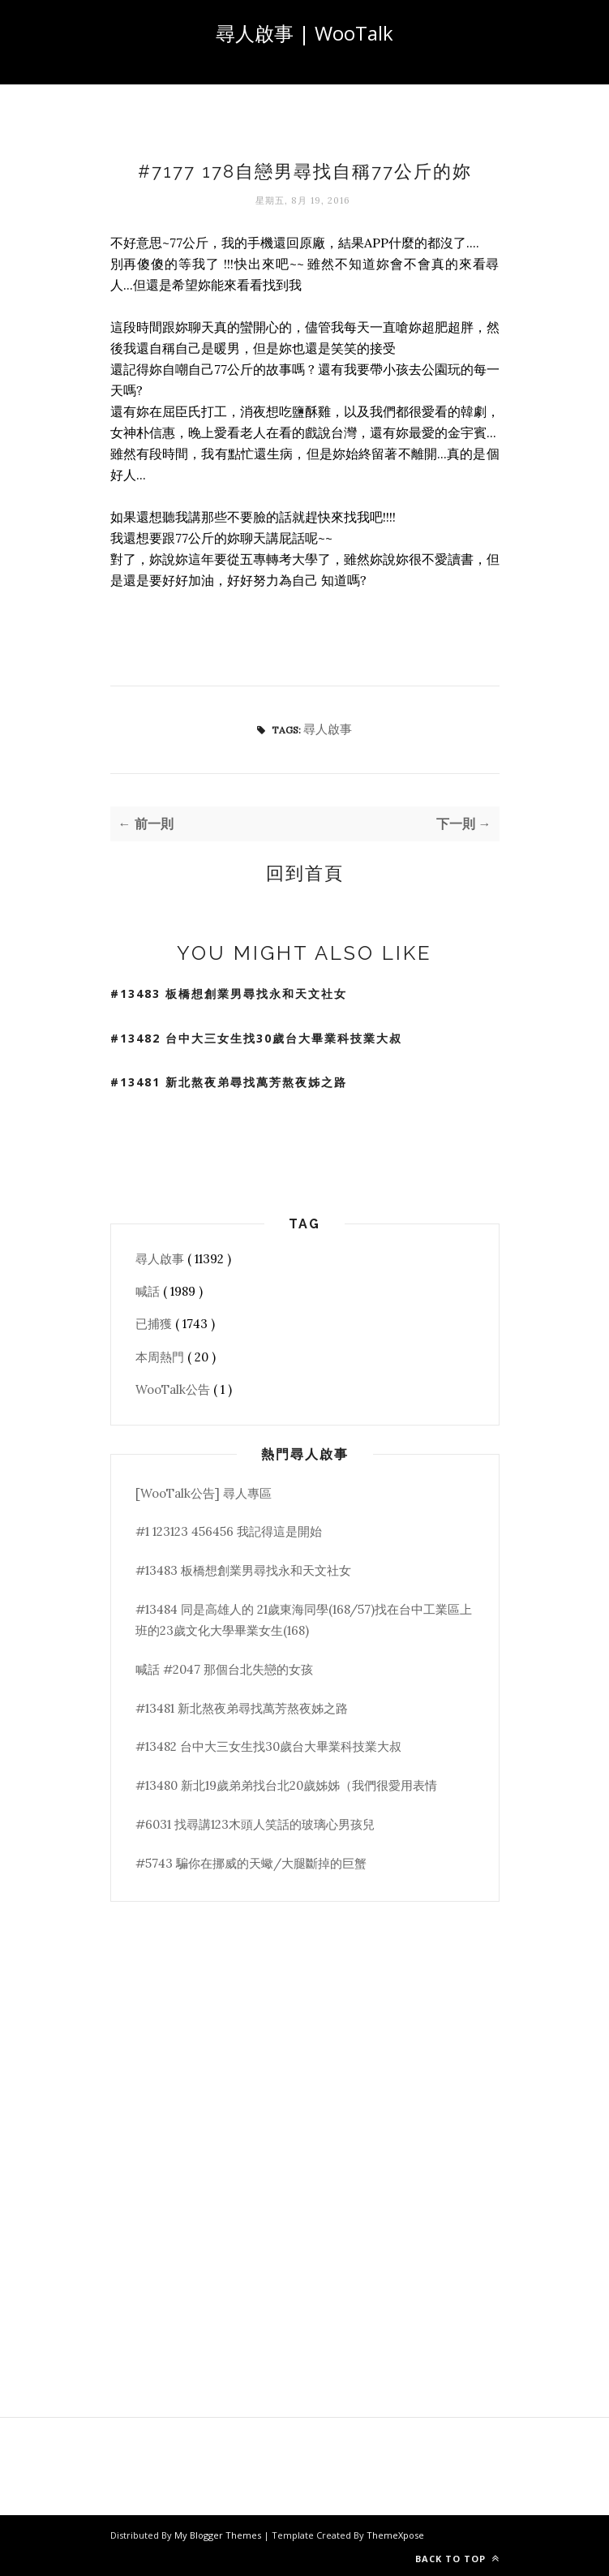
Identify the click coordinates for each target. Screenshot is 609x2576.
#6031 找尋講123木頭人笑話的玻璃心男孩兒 (255, 1824)
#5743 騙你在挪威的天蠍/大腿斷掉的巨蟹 (251, 1863)
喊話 (149, 1291)
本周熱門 (161, 1357)
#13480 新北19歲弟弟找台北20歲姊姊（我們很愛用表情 (286, 1785)
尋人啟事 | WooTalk (304, 32)
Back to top (457, 2558)
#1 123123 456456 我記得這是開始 (228, 1531)
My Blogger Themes (219, 2535)
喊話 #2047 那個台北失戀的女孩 (224, 1669)
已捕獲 (155, 1323)
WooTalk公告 (174, 1389)
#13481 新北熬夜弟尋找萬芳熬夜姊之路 (228, 1082)
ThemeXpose (395, 2535)
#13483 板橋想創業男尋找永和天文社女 (228, 993)
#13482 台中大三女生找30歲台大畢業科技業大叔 (256, 1038)
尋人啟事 (327, 729)
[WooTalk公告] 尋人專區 (203, 1493)
